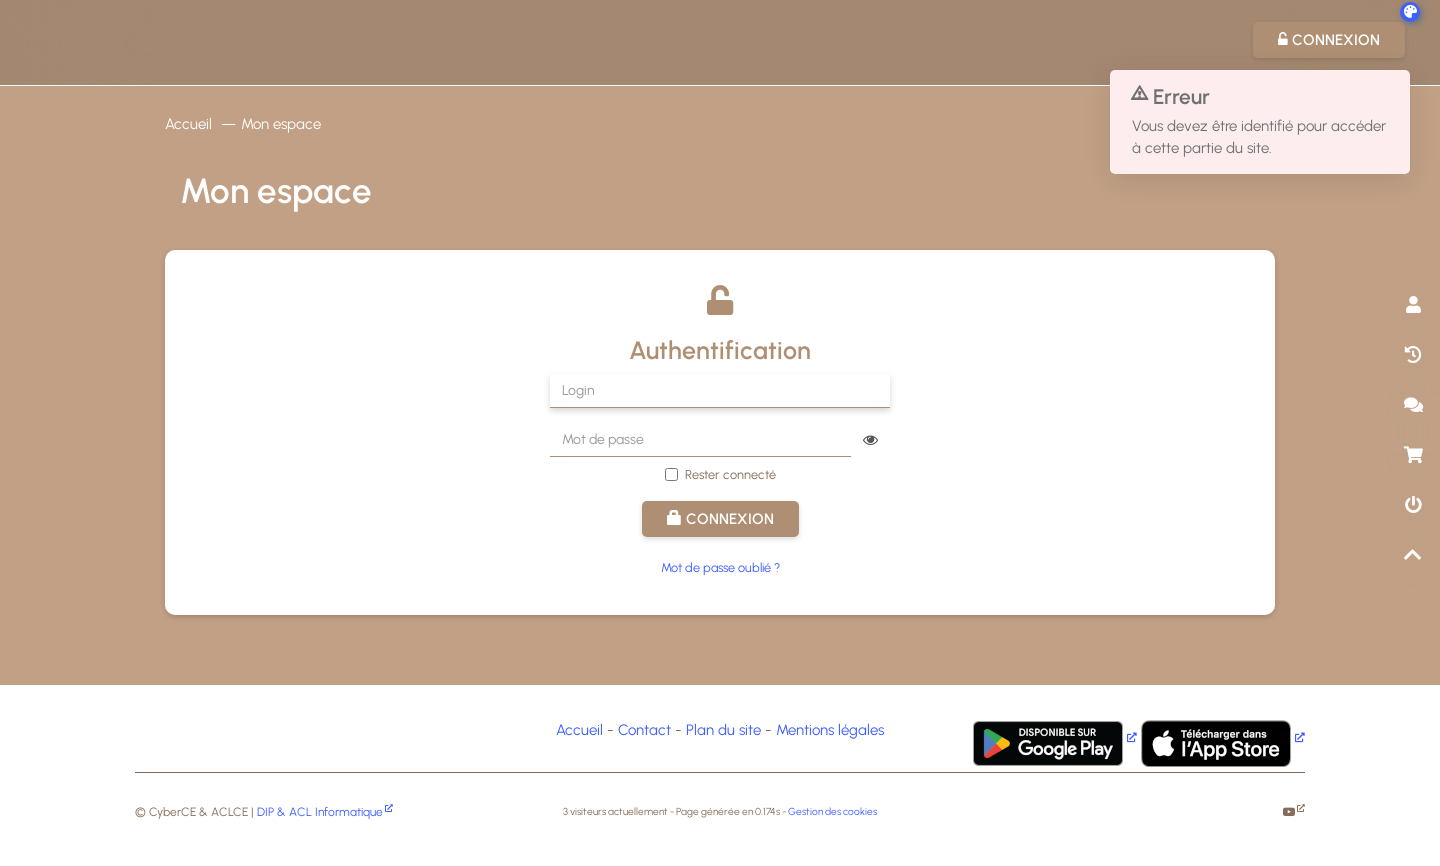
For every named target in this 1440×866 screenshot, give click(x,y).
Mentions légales (830, 730)
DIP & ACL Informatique (320, 812)
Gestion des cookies (832, 811)
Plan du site (723, 730)
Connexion (720, 519)
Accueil (188, 124)
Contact (644, 730)
